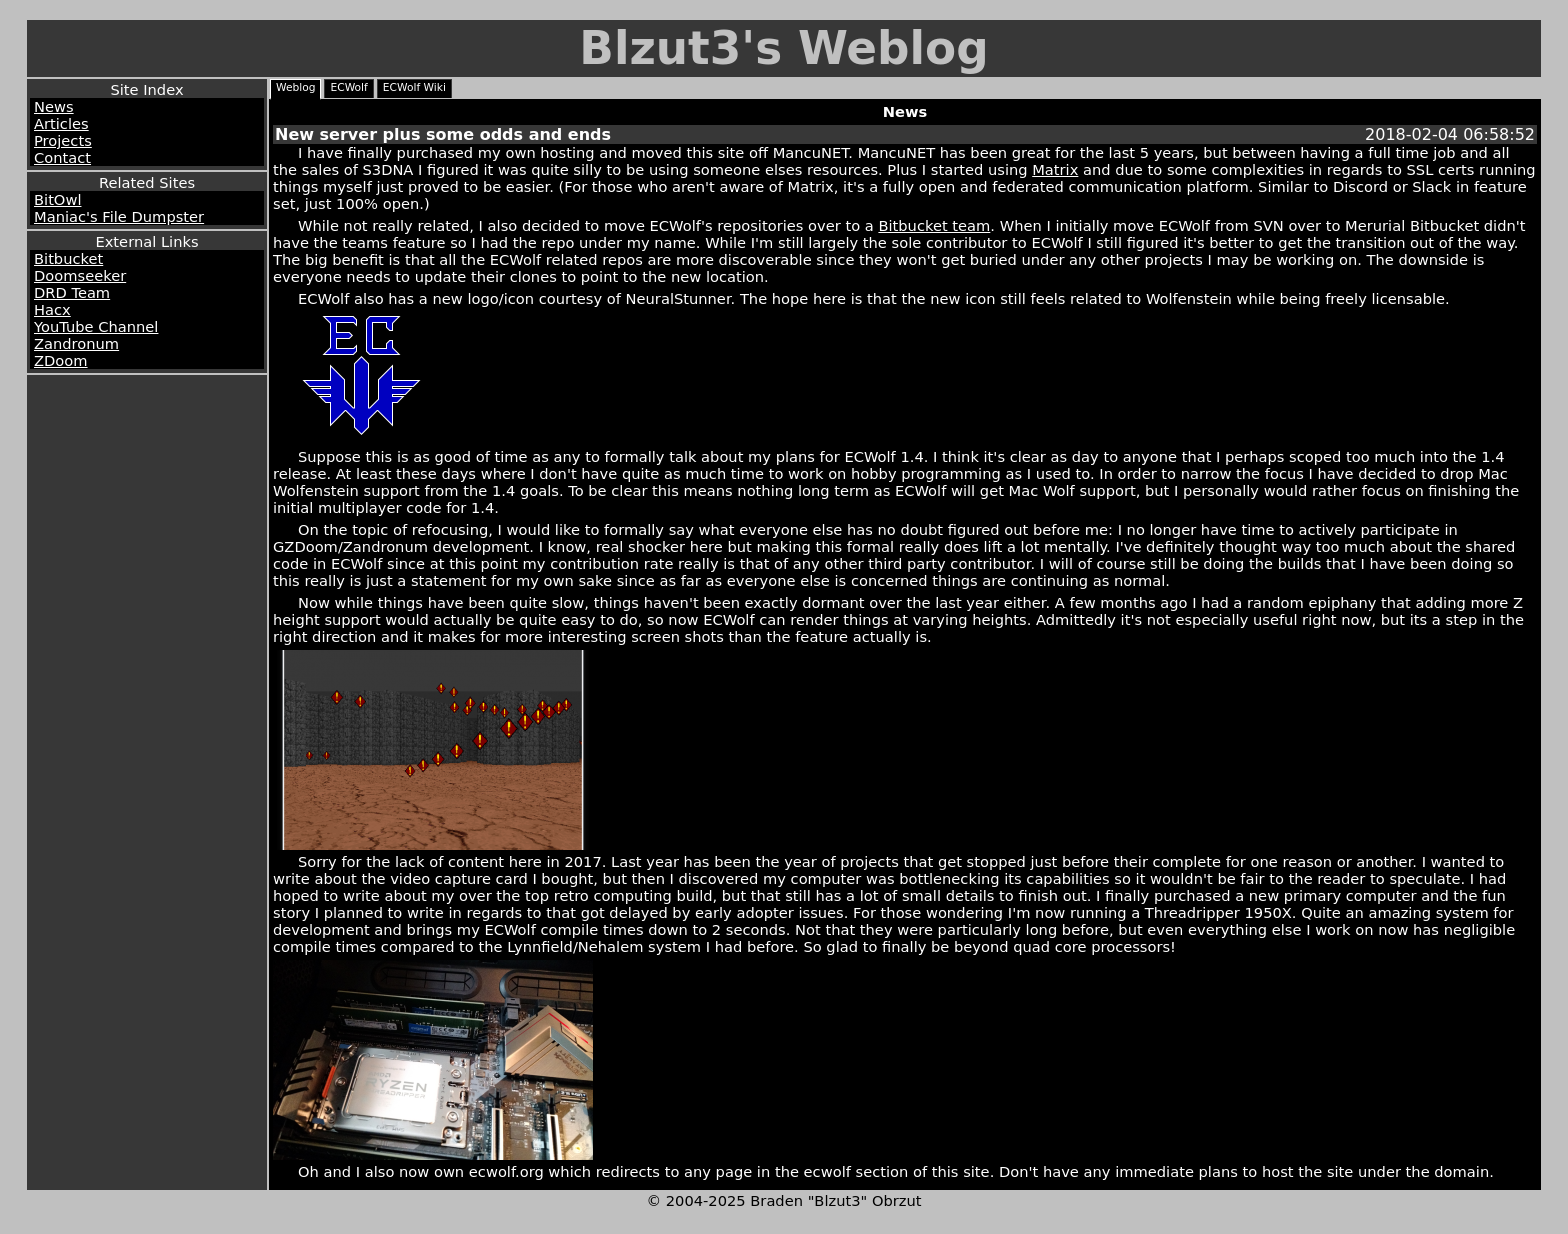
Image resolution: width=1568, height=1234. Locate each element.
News (54, 106)
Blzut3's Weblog (783, 48)
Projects (63, 140)
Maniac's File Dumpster (119, 216)
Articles (61, 123)
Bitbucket (68, 258)
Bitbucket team (934, 225)
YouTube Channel (96, 326)
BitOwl (57, 199)
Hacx (52, 309)
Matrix (1055, 169)
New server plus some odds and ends (443, 134)
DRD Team (72, 292)
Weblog (295, 87)
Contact (62, 157)
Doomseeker (80, 275)
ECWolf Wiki (414, 87)
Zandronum (76, 343)
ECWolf (348, 87)
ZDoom (61, 360)
